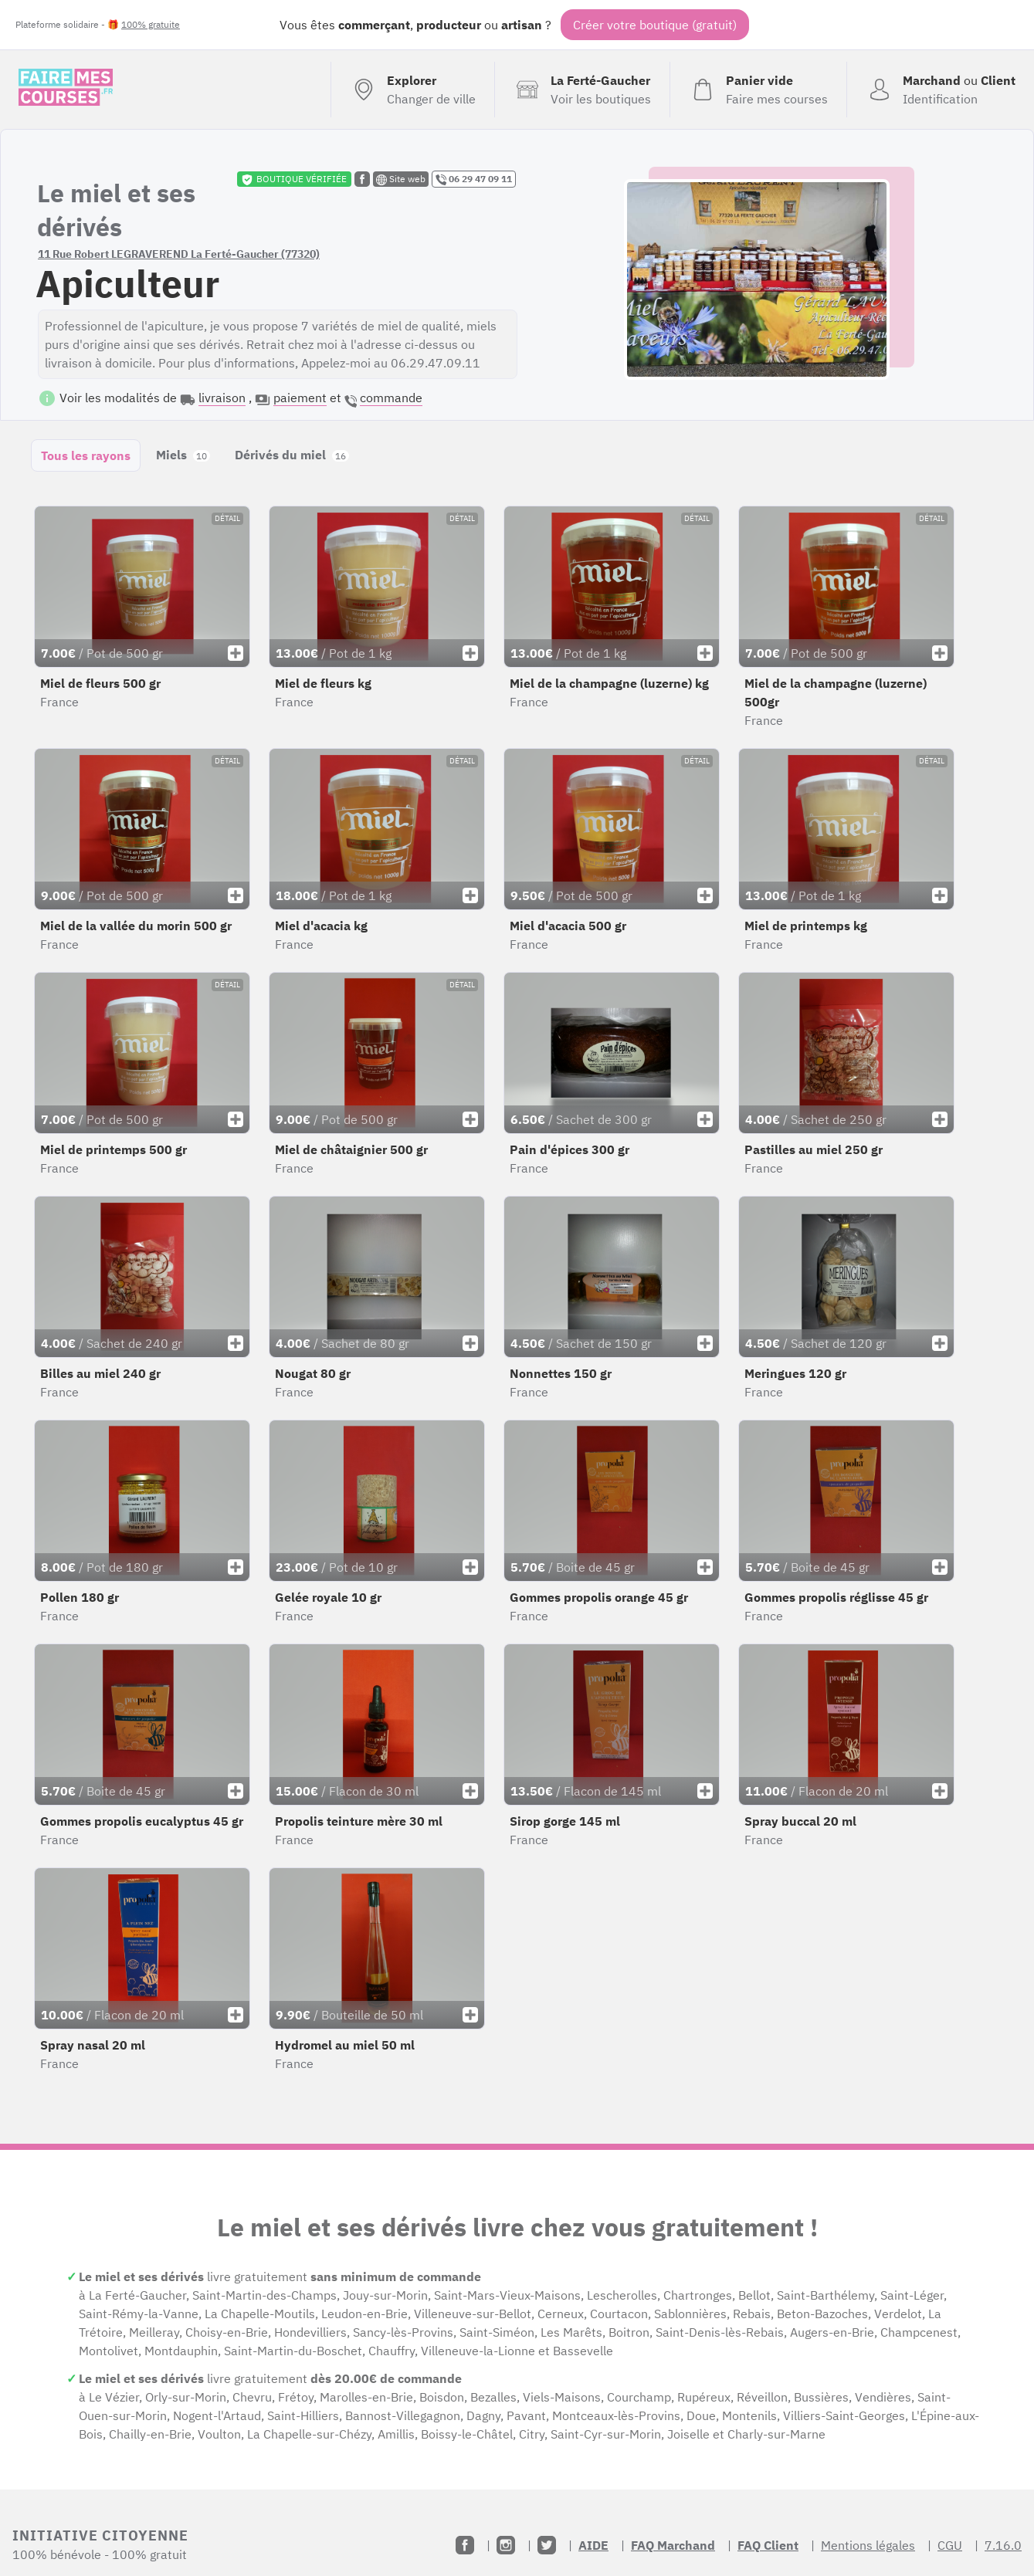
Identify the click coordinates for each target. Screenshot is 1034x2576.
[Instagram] (506, 2545)
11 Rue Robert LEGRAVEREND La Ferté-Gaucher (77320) (179, 254)
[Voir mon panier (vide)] (758, 89)
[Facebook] (465, 2545)
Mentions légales (868, 2545)
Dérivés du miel (292, 454)
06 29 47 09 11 (474, 179)
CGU (949, 2545)
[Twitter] (546, 2545)
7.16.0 (1003, 2545)
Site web (400, 179)
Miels (183, 454)
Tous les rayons (86, 455)
